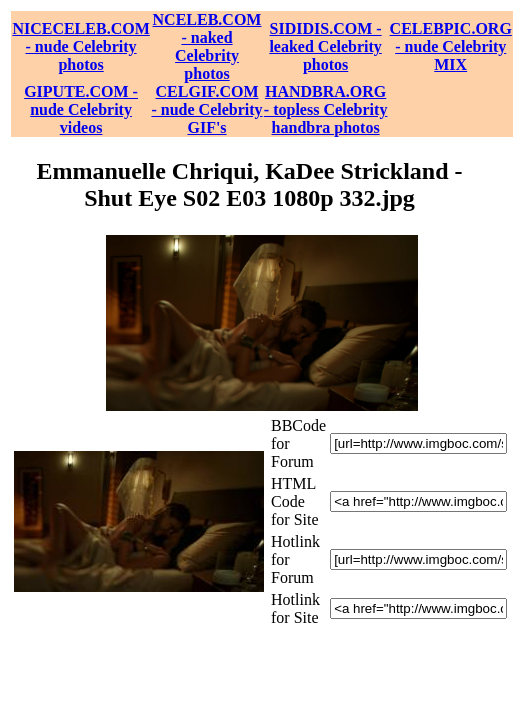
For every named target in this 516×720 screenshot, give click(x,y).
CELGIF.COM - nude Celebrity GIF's (206, 109)
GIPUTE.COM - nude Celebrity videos (81, 109)
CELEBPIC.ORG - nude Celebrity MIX (451, 46)
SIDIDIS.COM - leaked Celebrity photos (325, 46)
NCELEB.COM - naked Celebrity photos (207, 46)
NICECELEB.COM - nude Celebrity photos (80, 46)
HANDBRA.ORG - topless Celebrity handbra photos (326, 109)
